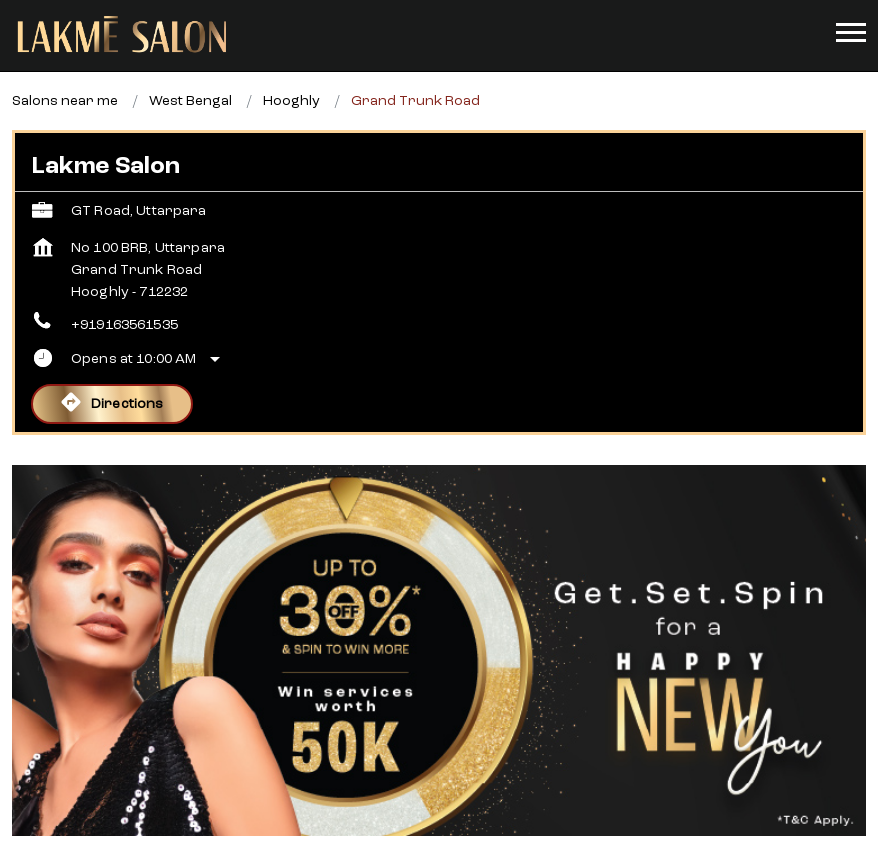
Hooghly (291, 65)
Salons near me (65, 65)
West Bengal (190, 65)
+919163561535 (124, 289)
